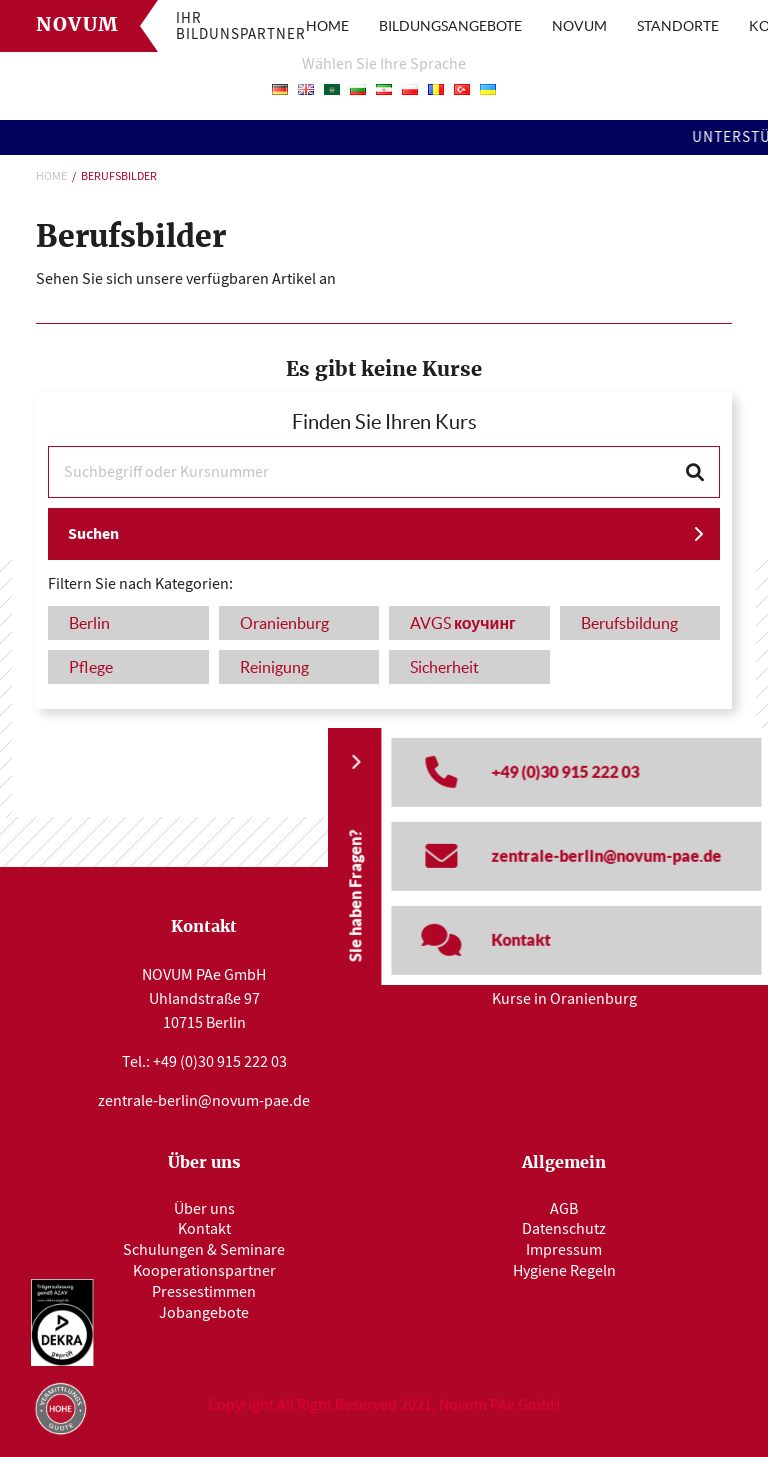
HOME (327, 26)
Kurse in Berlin (564, 973)
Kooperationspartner (204, 1271)
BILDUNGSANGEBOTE (450, 26)
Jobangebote (204, 1313)
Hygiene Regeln (564, 1271)
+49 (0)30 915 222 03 (220, 1062)
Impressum (564, 1250)
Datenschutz (564, 1229)
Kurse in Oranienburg (564, 999)
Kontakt (204, 1229)
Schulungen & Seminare (204, 1250)
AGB (564, 1209)
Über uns (204, 1209)
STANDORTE (678, 26)
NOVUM (579, 26)
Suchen (93, 533)
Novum (78, 25)
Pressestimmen (204, 1292)
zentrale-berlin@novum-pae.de (204, 1101)
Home (51, 176)
